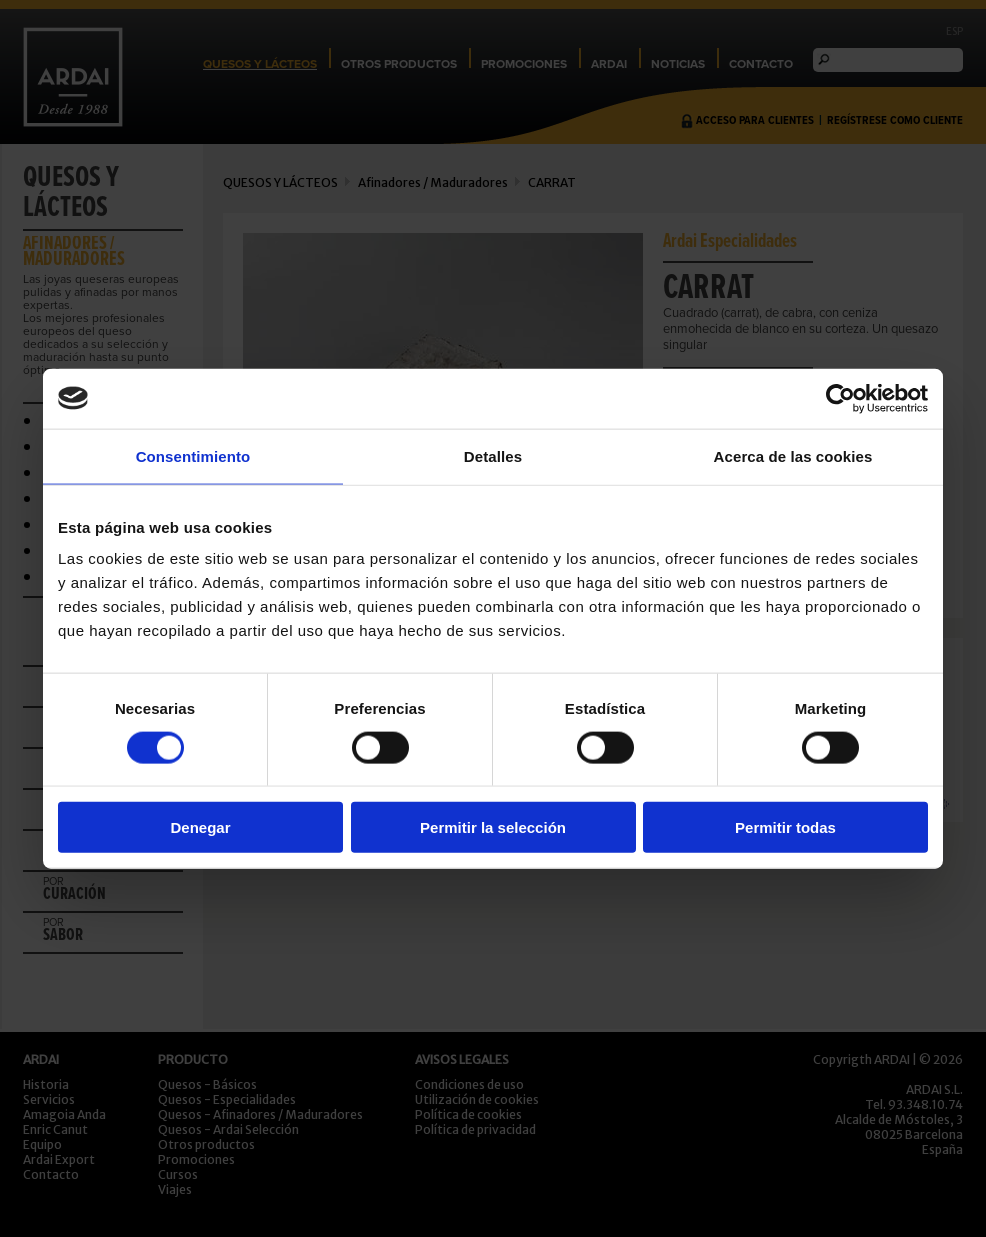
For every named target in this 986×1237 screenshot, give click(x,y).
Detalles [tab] (493, 455)
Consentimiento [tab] (193, 455)
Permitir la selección (493, 827)
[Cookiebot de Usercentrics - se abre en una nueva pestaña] (840, 398)
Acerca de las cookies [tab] (793, 455)
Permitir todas (785, 827)
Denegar (200, 827)
